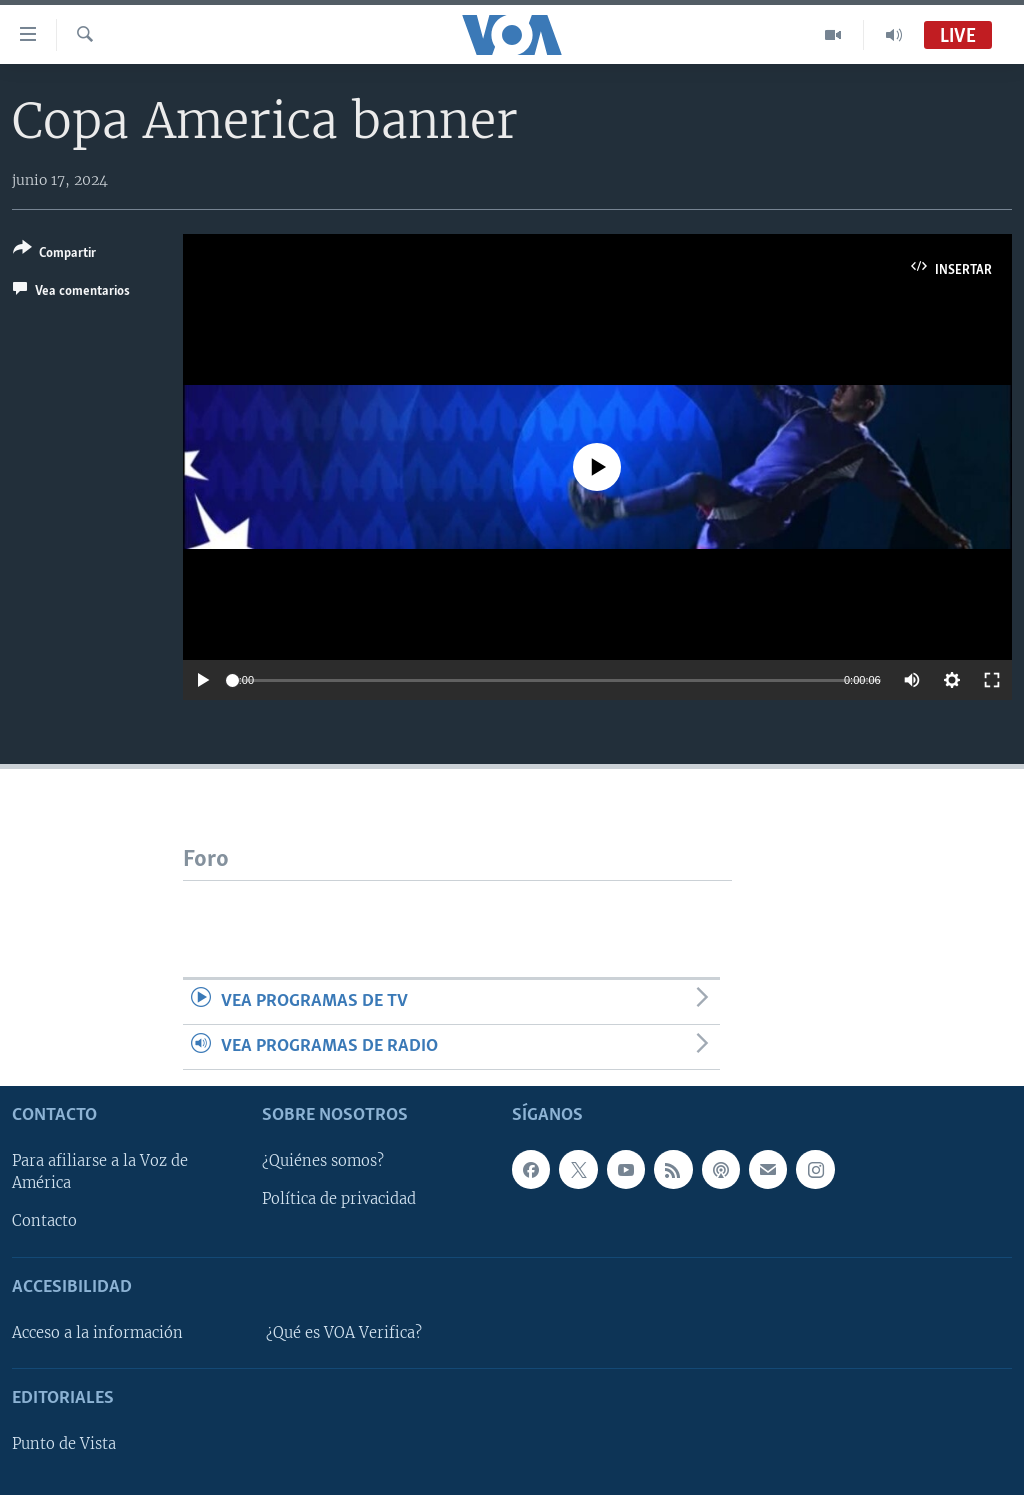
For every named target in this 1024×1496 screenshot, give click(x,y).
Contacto (44, 1222)
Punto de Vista (64, 1445)
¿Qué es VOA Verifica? (344, 1333)
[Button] (54, 254)
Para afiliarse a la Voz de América (100, 1173)
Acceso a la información (97, 1333)
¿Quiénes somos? (323, 1162)
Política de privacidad (339, 1200)
